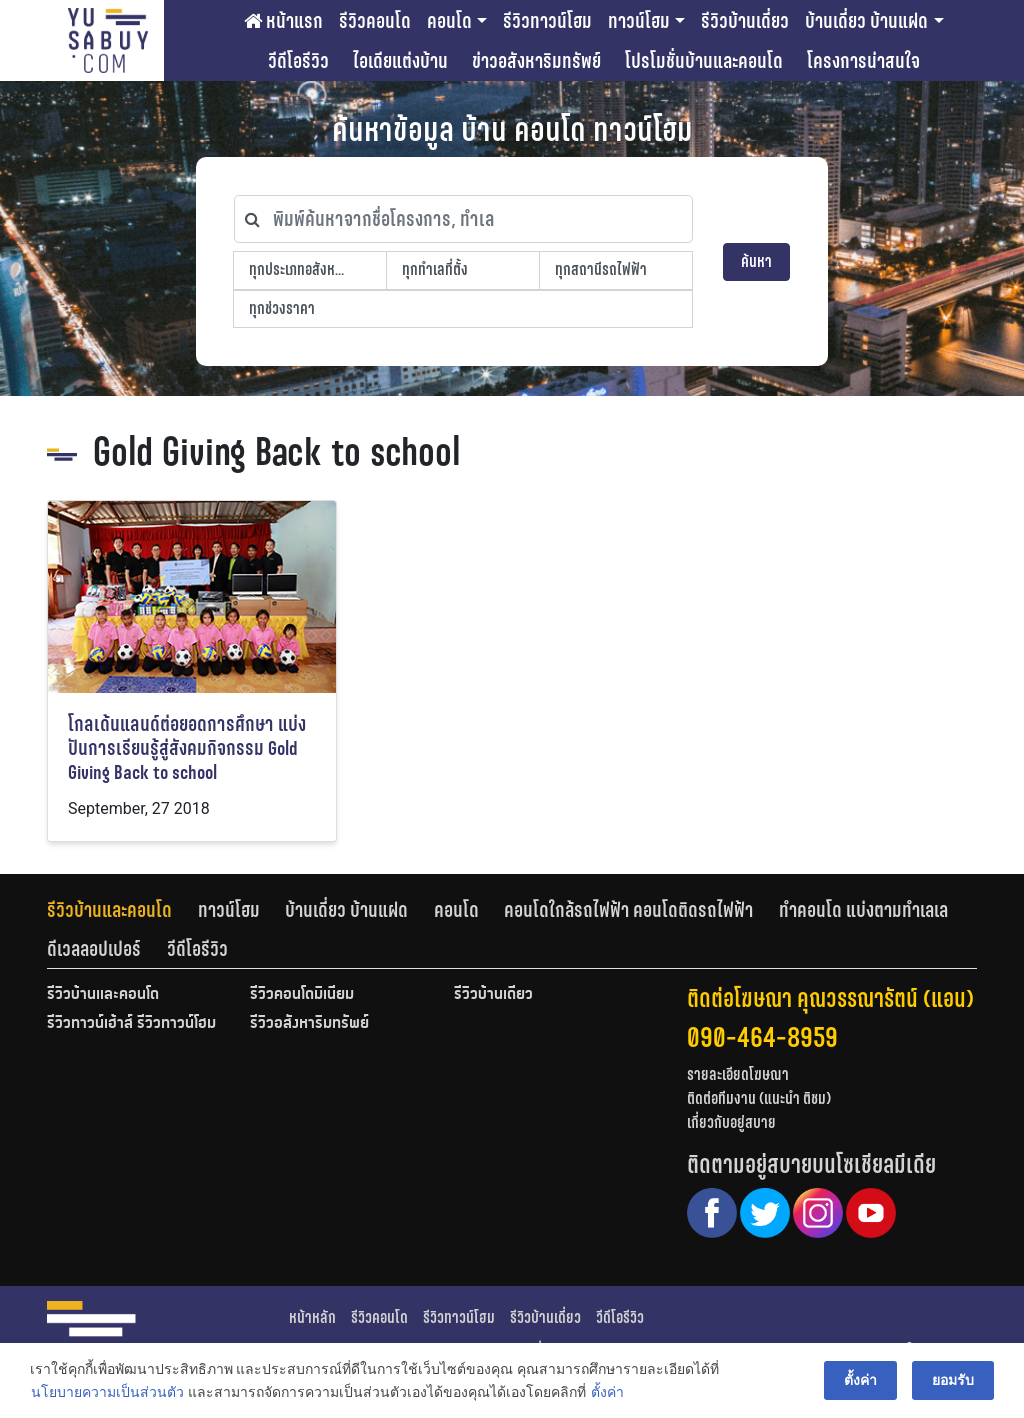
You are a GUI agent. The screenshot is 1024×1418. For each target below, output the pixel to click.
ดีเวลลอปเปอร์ (94, 949)
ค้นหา (756, 261)
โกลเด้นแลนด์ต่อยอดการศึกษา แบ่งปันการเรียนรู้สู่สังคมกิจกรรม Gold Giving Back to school (187, 748)
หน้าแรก (283, 21)
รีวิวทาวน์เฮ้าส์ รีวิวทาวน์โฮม (131, 1024)
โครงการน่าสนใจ (863, 61)
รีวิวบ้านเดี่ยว (745, 21)
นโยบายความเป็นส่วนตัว (107, 1392)
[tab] (122, 910)
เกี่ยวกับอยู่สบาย (731, 1122)
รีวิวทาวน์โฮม (547, 21)
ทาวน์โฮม (639, 21)
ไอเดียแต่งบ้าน (400, 61)
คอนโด (449, 21)
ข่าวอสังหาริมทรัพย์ (536, 61)
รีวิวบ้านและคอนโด (109, 910)
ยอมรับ (953, 1380)
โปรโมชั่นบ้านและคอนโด (704, 61)
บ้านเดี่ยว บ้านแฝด (866, 21)
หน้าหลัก (312, 1317)
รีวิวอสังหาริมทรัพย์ (309, 1024)
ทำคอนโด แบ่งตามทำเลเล (863, 910)
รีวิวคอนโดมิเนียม (302, 995)
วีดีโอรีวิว (298, 61)
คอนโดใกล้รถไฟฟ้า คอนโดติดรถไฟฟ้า (628, 910)
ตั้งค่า (607, 1392)
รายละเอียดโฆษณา (738, 1074)
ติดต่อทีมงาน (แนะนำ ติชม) (759, 1098)
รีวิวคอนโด (375, 21)
